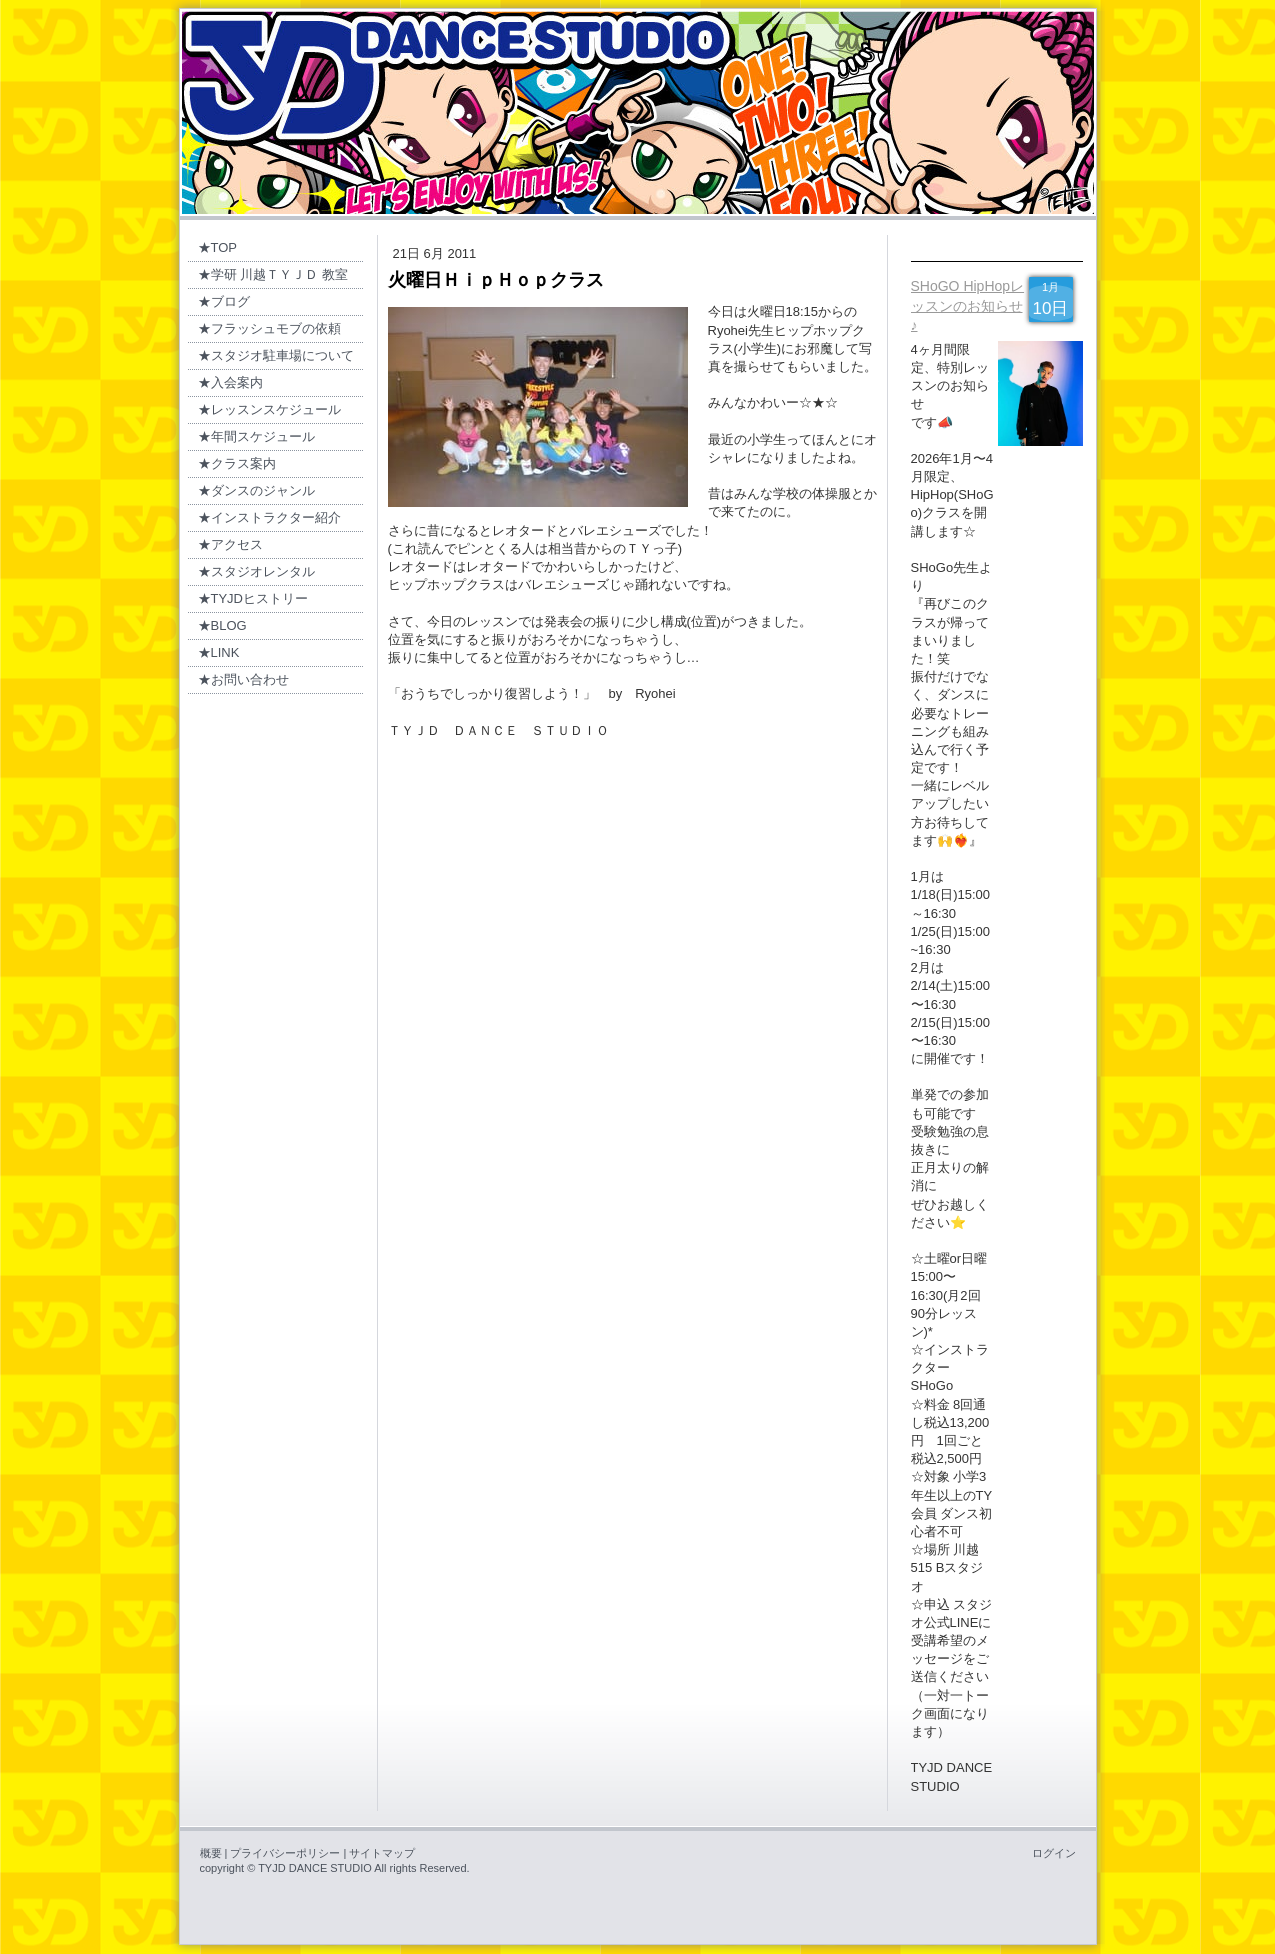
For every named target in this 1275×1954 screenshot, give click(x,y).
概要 (211, 1853)
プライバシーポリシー (285, 1853)
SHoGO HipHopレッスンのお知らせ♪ (968, 305)
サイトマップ (382, 1853)
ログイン (1054, 1853)
